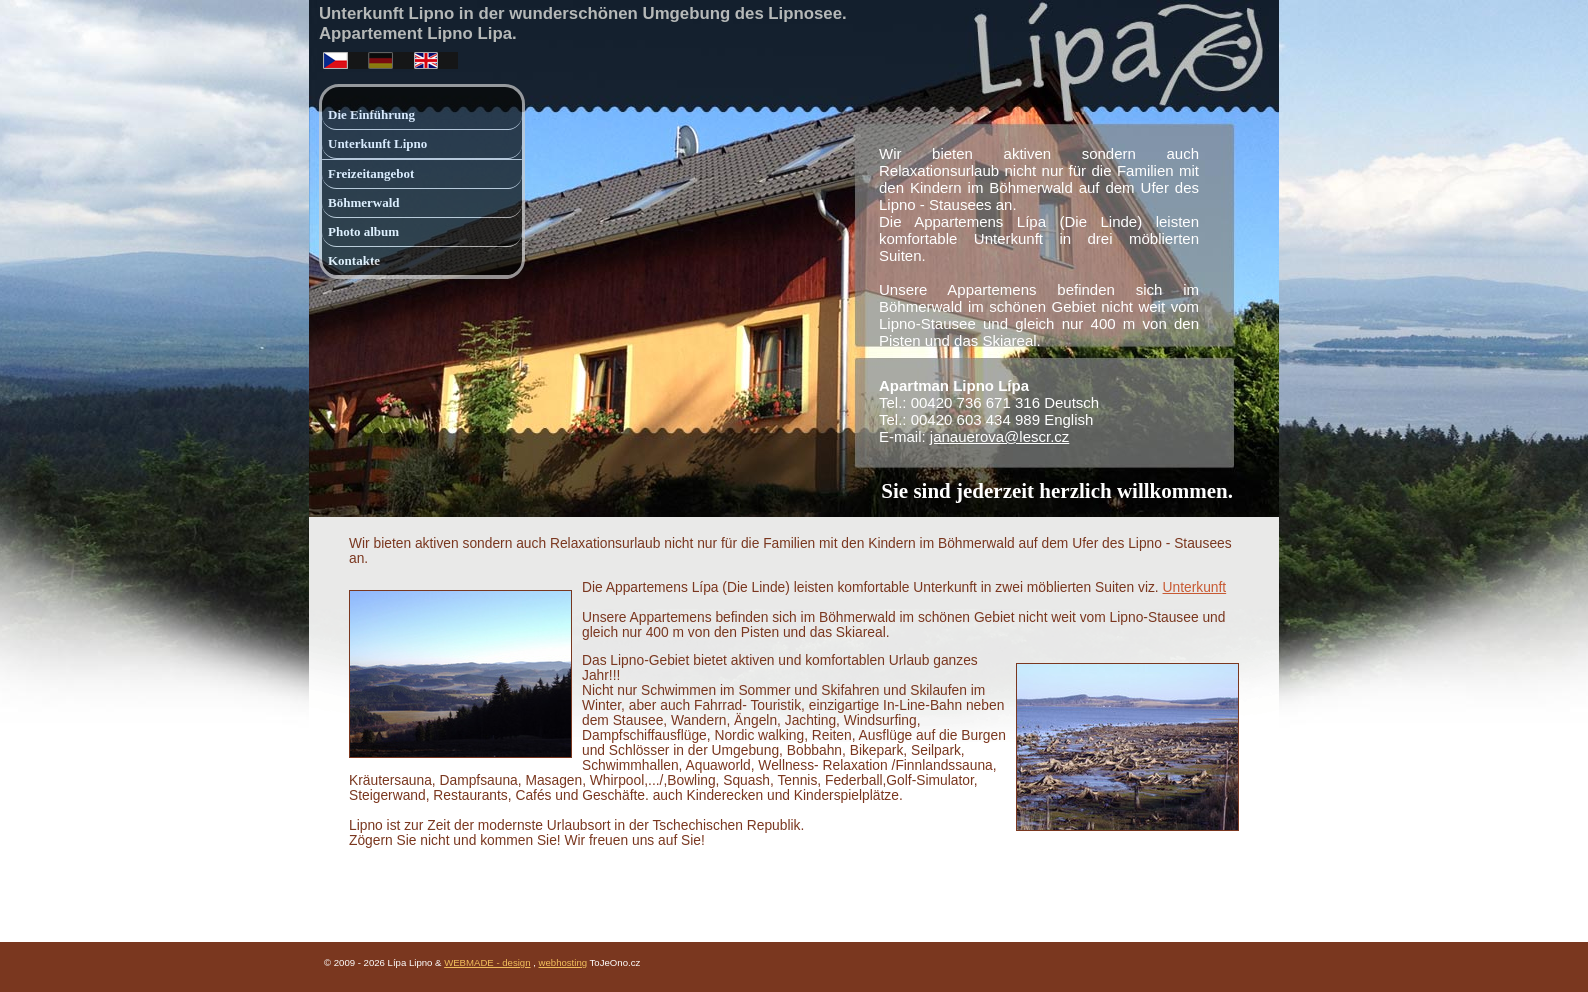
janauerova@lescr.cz (999, 436)
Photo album (363, 231)
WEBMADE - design (487, 962)
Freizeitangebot (371, 173)
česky (333, 56)
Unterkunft (1195, 587)
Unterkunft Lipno (377, 143)
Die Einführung (371, 114)
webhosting (563, 962)
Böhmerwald (364, 202)
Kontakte (354, 260)
